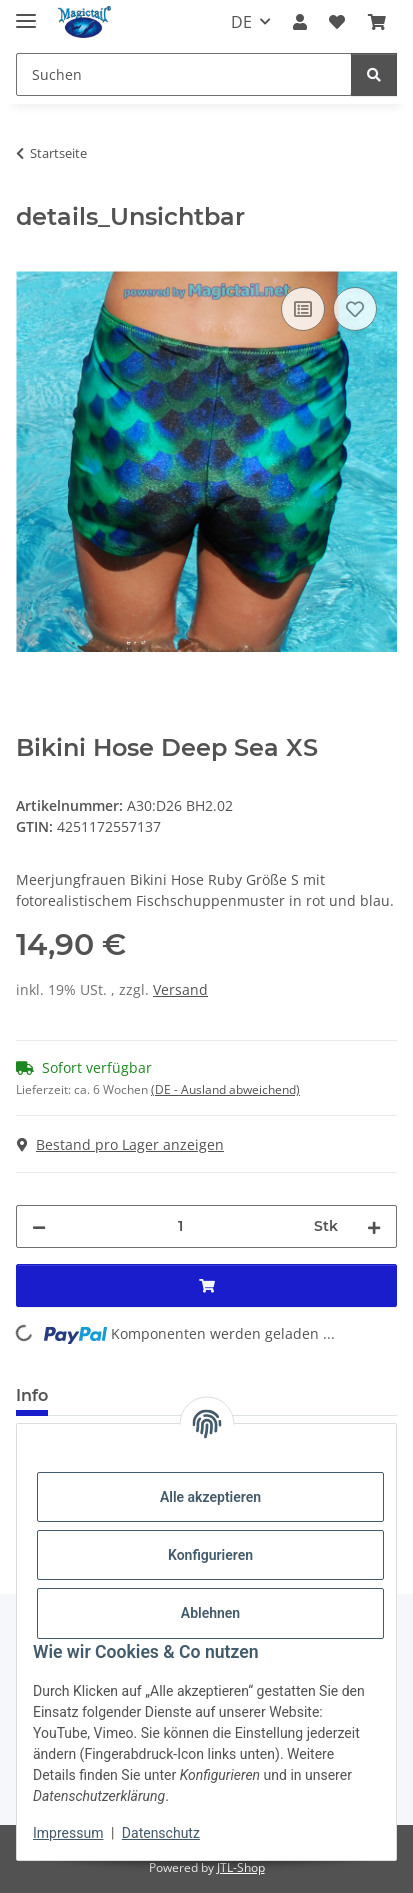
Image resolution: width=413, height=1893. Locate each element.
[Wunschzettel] (337, 22)
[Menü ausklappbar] (26, 12)
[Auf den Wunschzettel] (355, 309)
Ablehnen (210, 1613)
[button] (300, 22)
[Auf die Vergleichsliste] (303, 309)
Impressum (68, 1833)
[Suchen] (184, 74)
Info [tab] (32, 1395)
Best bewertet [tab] (139, 1395)
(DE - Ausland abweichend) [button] (225, 1089)
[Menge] (180, 1226)
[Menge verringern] (39, 1226)
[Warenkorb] (377, 22)
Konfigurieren (210, 1555)
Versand (180, 989)
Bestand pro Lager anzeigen (120, 1144)
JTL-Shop (241, 1867)
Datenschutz (161, 1833)
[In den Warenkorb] (32, 260)
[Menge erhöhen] (374, 1226)
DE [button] (241, 22)
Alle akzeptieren (210, 1497)
